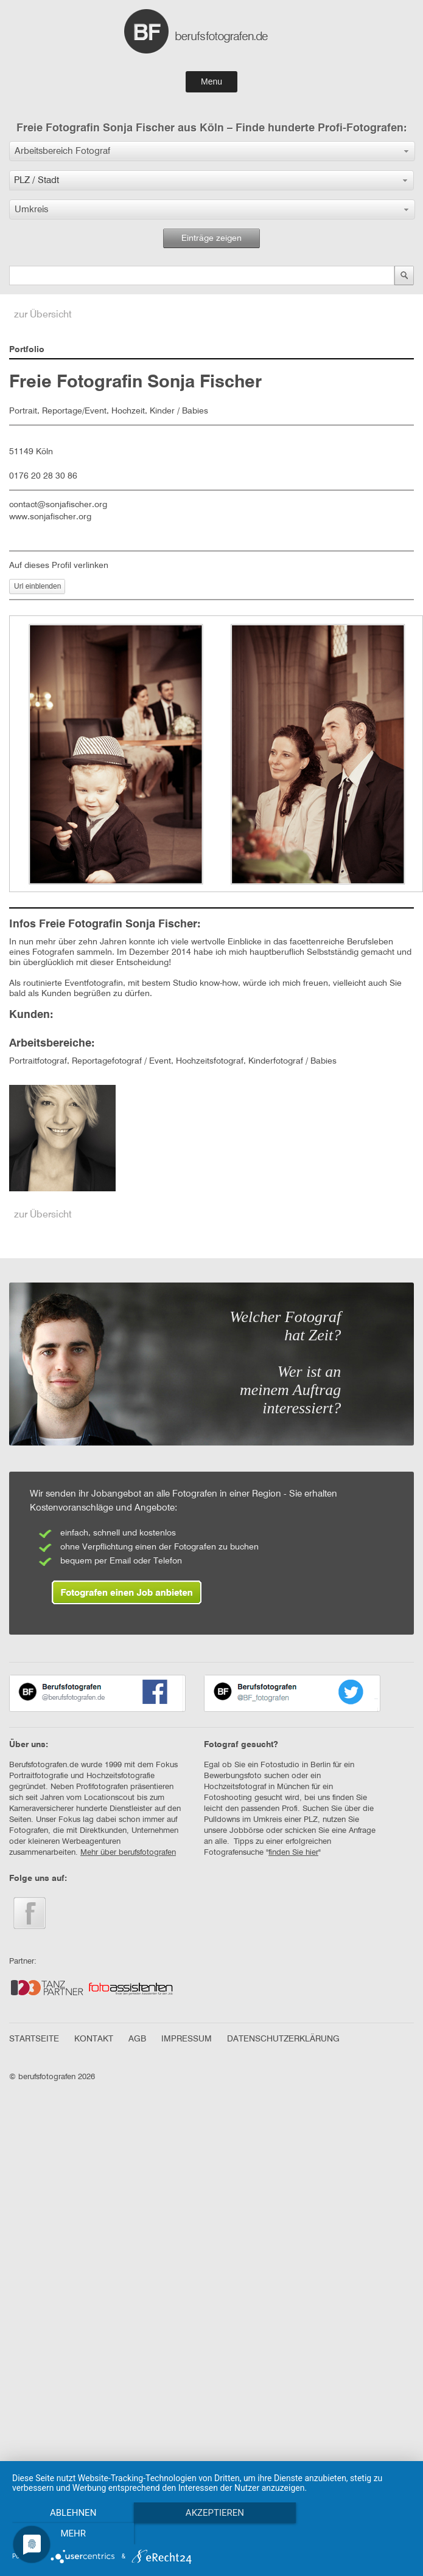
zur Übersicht (43, 315)
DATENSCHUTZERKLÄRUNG (283, 2039)
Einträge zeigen (211, 238)
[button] (212, 151)
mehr (72, 2533)
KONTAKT (93, 2039)
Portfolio (26, 349)
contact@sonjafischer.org (58, 504)
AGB (137, 2039)
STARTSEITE (34, 2039)
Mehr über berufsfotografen (128, 1853)
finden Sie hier (293, 1853)
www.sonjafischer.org (50, 517)
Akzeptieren (213, 2512)
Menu (211, 81)
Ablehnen (72, 2512)
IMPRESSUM (186, 2039)
